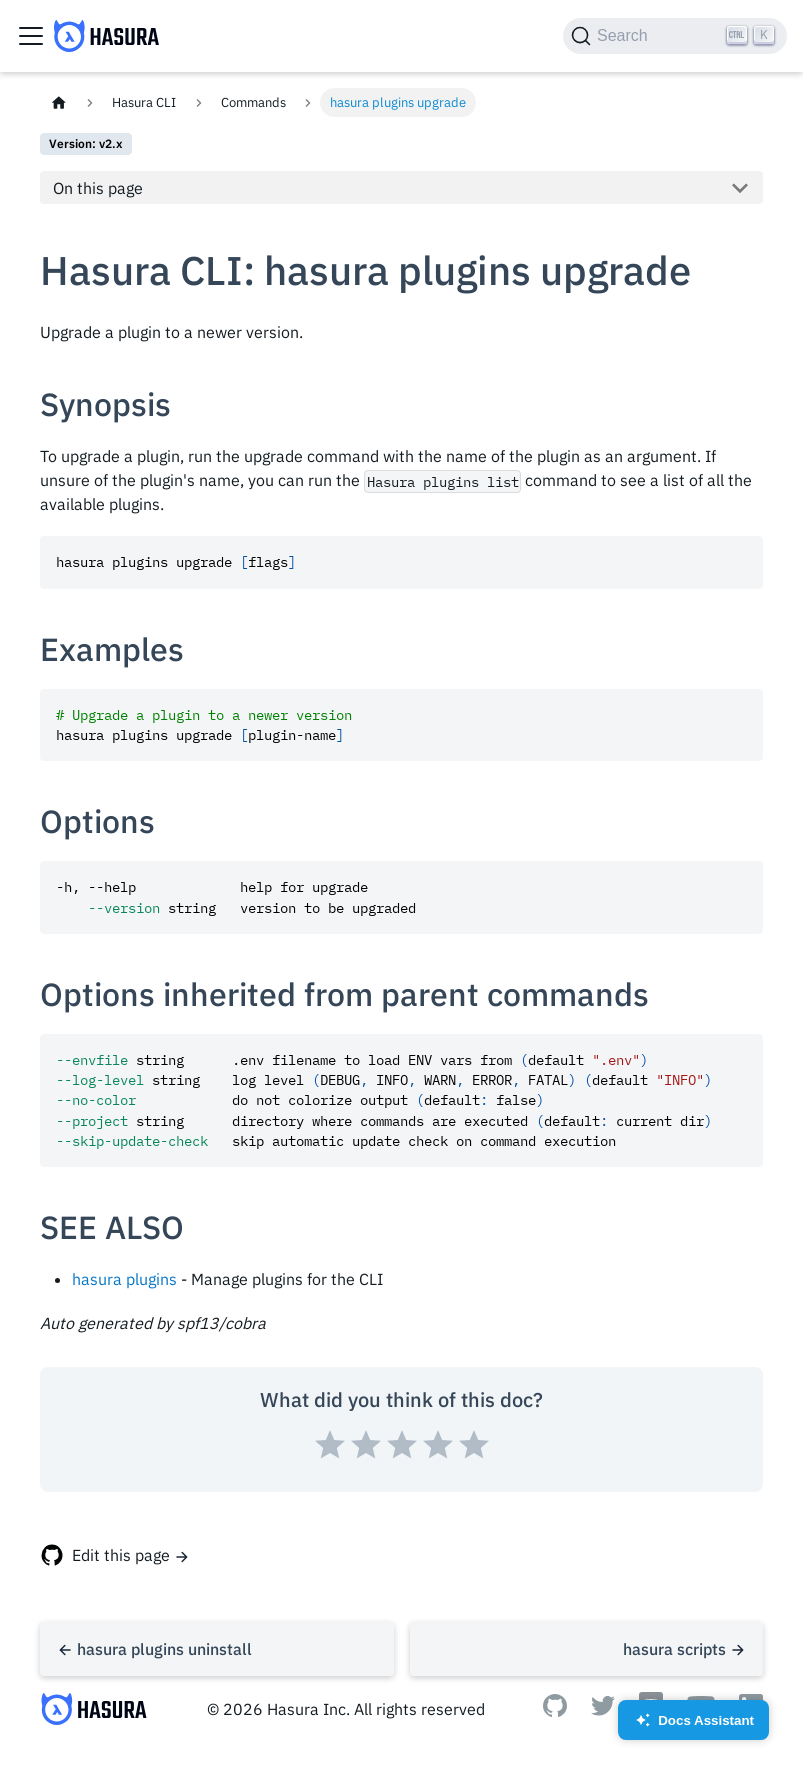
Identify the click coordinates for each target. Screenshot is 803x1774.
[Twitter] (603, 1710)
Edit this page (121, 1555)
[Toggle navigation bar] (31, 36)
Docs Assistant (693, 1726)
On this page (98, 188)
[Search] (675, 36)
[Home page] (59, 102)
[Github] (555, 1711)
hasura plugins (124, 1279)
